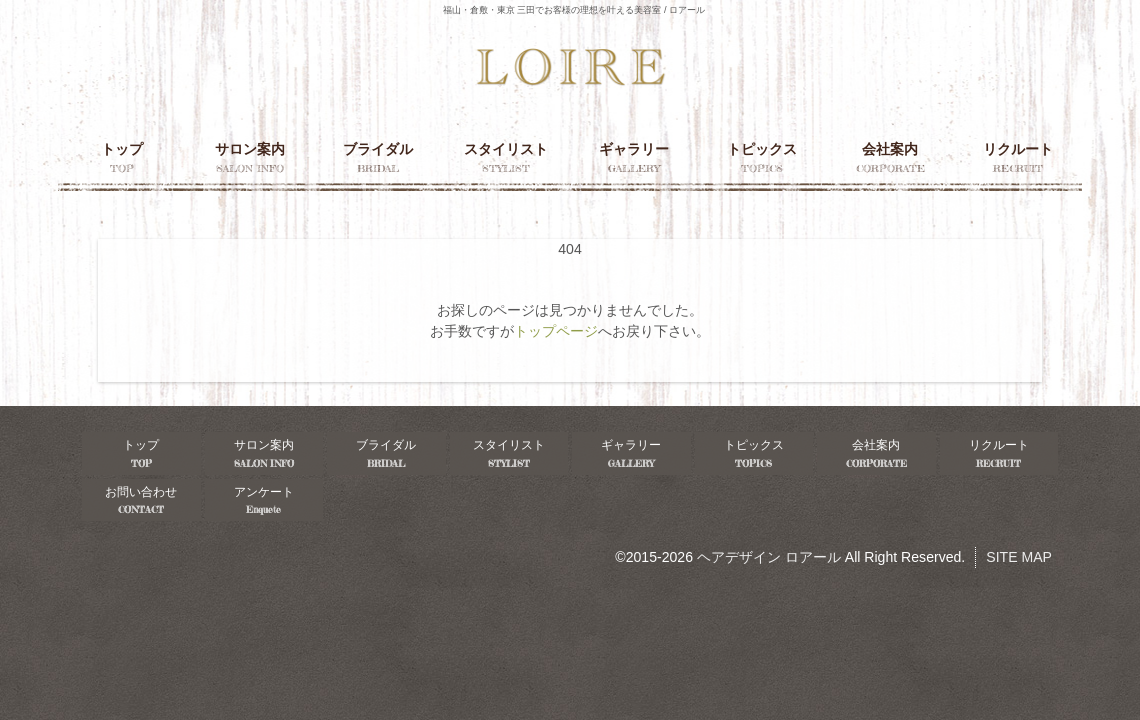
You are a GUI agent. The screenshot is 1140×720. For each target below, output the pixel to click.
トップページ (556, 331)
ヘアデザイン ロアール (769, 557)
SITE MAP (1019, 557)
